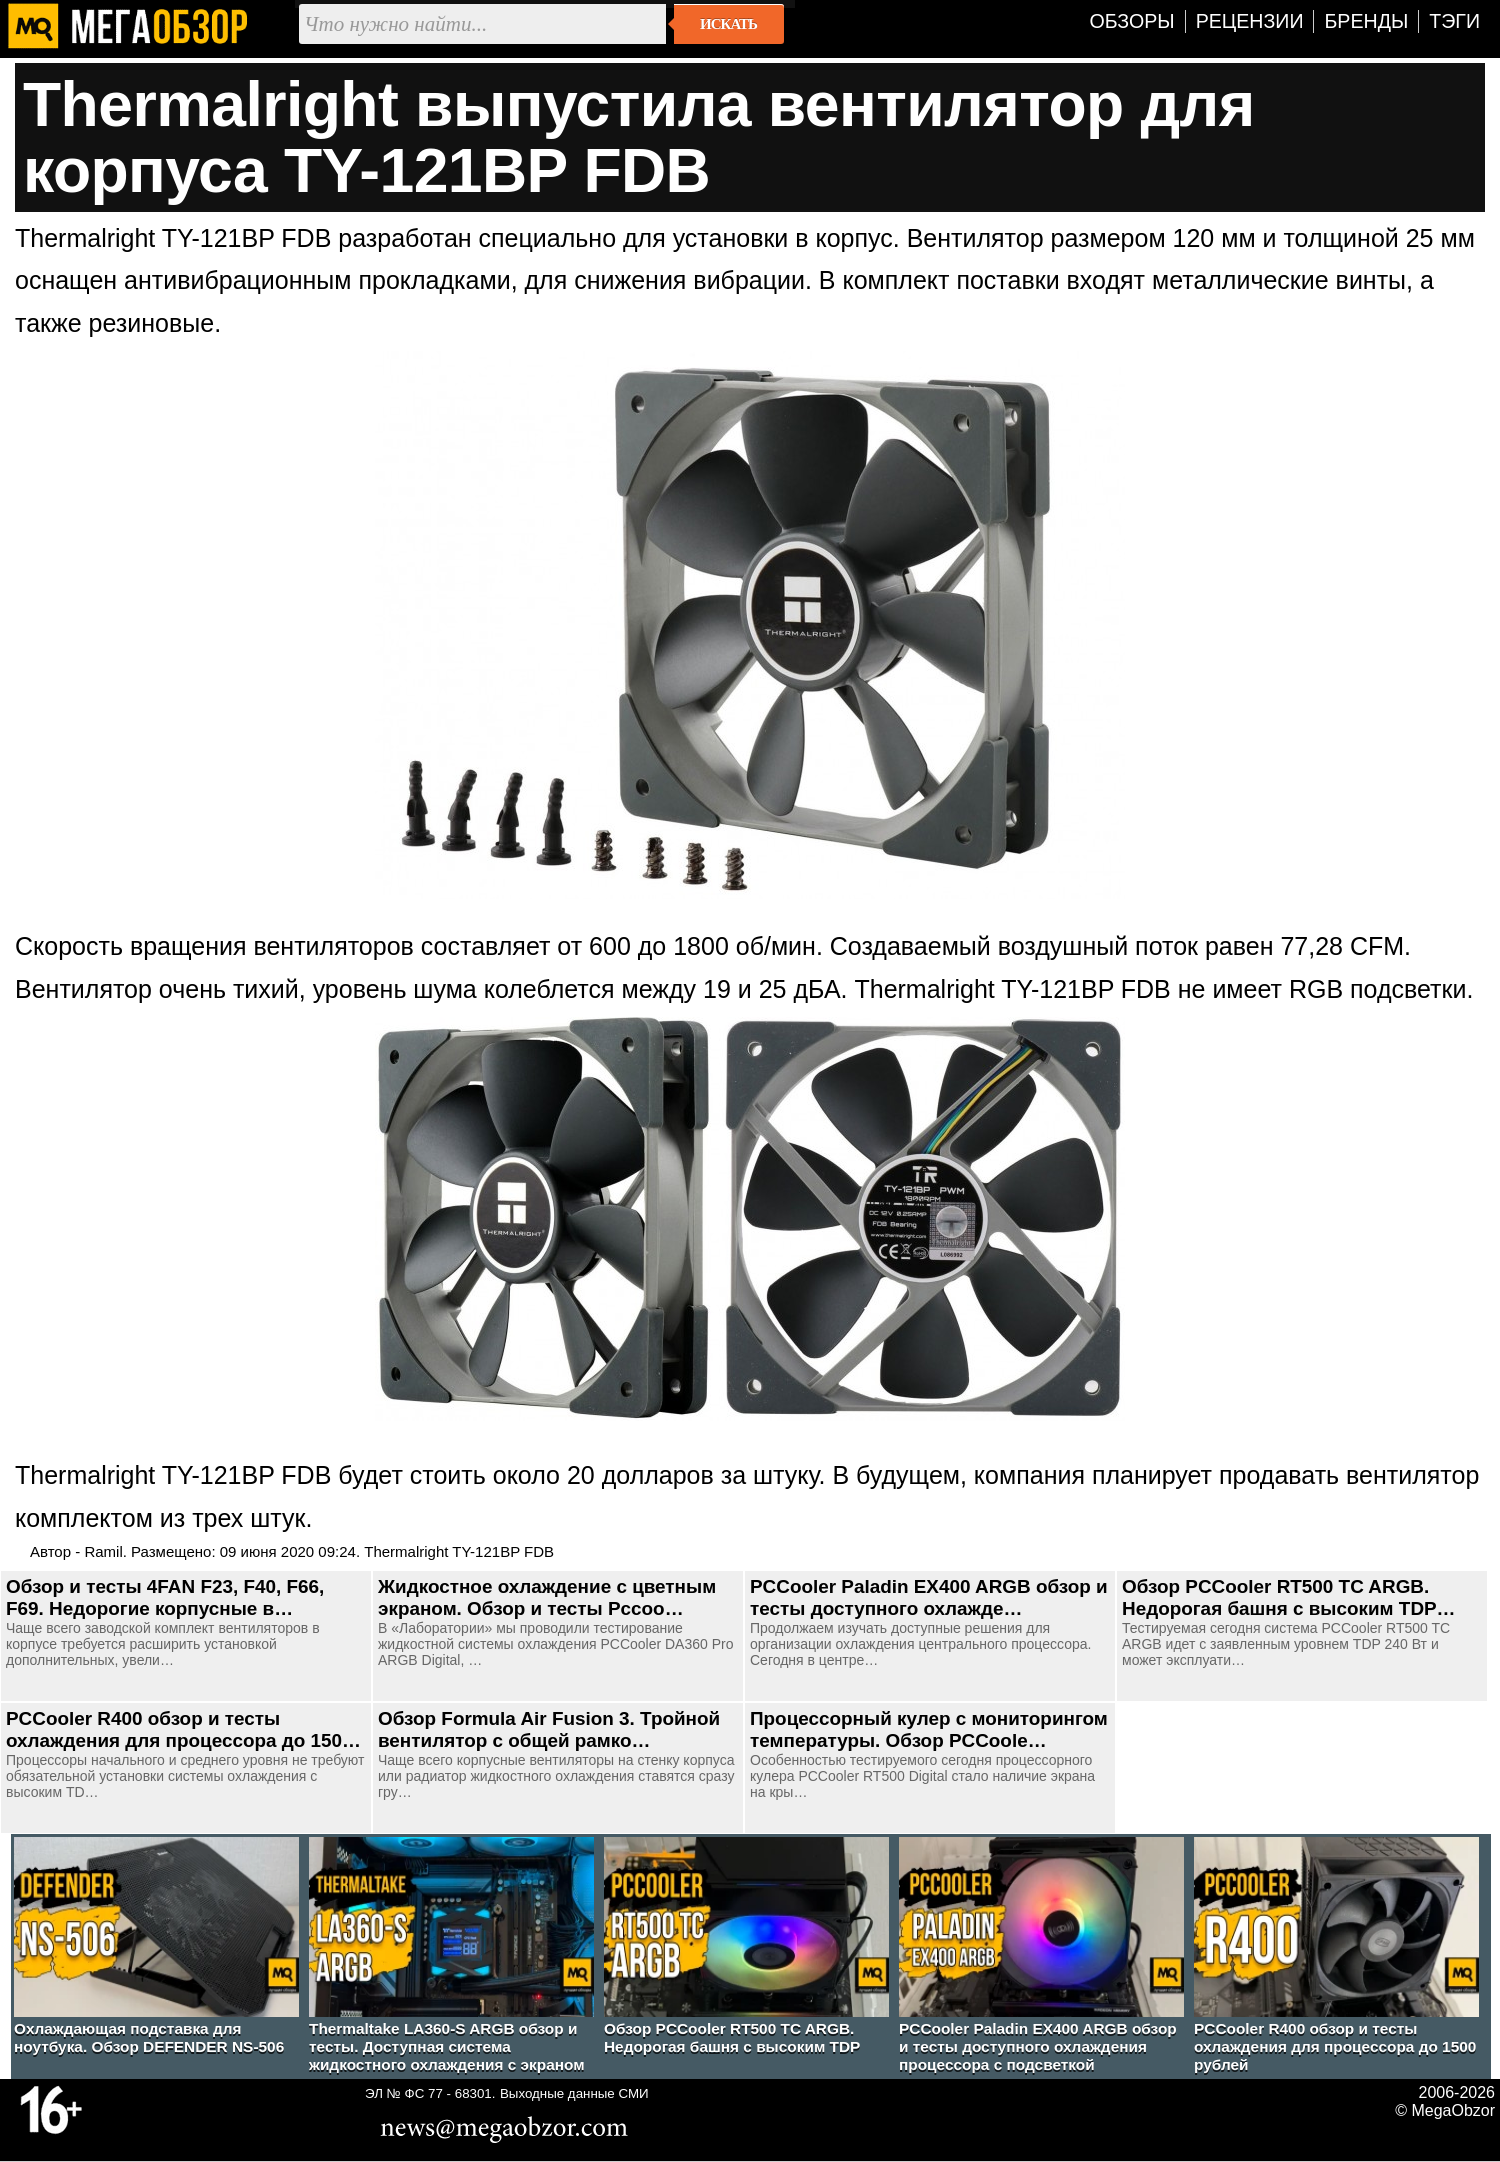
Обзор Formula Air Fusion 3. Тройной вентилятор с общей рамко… (549, 1729)
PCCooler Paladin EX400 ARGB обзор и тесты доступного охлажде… (929, 1597)
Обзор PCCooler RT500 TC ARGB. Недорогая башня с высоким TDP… (1289, 1597)
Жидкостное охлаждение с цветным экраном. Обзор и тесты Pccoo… (547, 1597)
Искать (728, 24)
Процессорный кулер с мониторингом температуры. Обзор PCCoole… (929, 1729)
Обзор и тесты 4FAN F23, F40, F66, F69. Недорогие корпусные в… (165, 1597)
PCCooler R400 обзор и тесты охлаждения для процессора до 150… (183, 1729)
